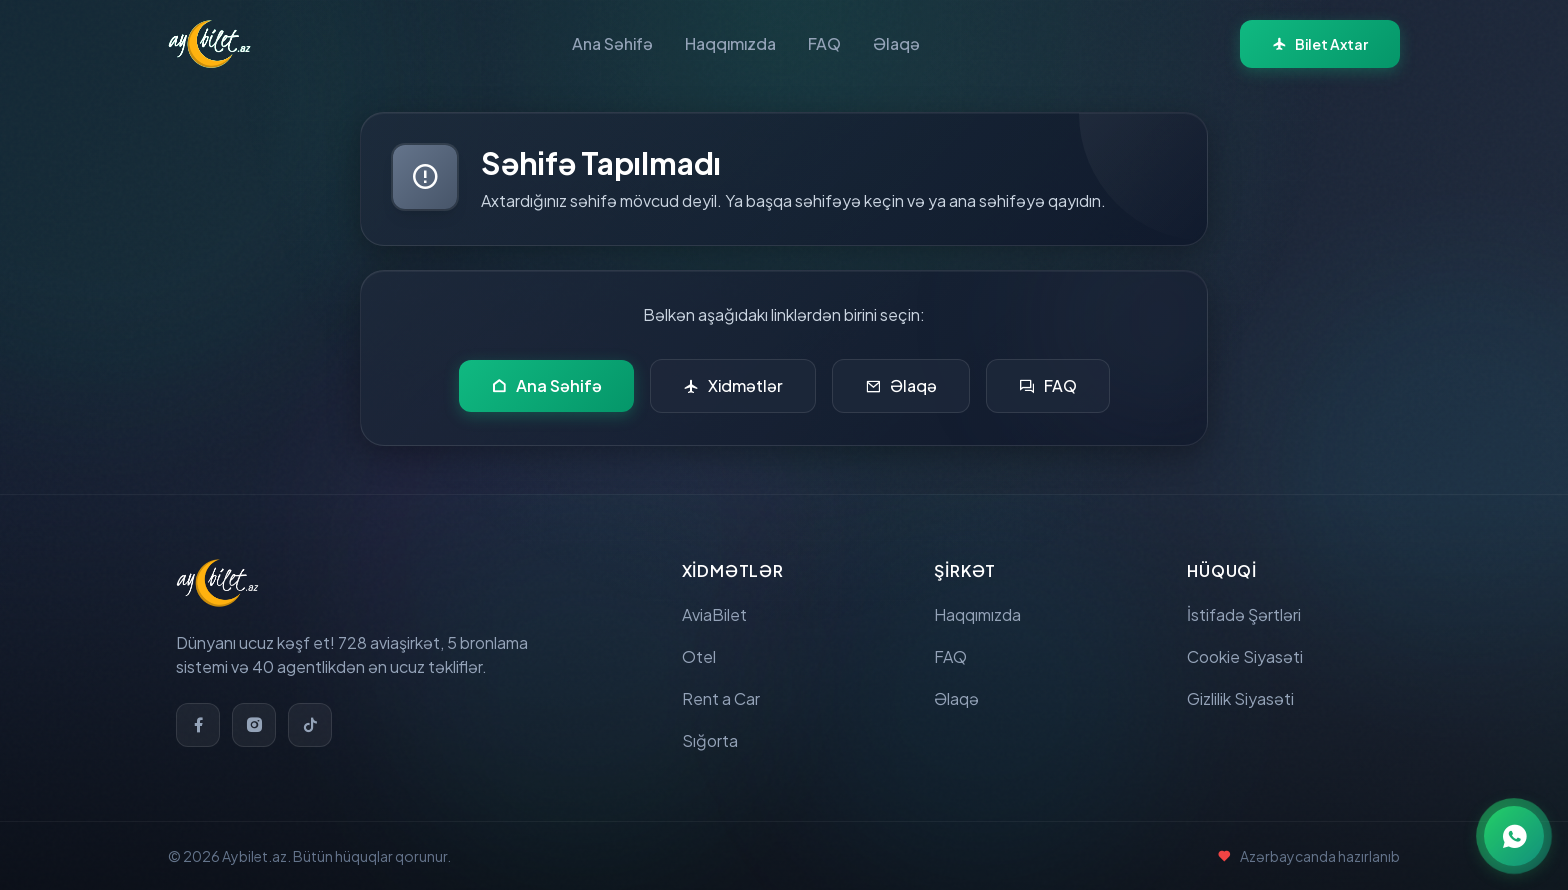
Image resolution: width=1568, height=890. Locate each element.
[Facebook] (198, 725)
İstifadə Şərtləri (1244, 614)
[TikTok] (310, 725)
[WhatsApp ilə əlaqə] (1514, 836)
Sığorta (710, 740)
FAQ (824, 43)
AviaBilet (714, 614)
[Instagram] (254, 725)
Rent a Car (721, 698)
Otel (699, 656)
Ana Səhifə (612, 43)
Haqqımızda (730, 43)
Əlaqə (896, 43)
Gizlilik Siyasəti (1240, 698)
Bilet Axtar (1320, 44)
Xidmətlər (733, 386)
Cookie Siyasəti (1245, 656)
